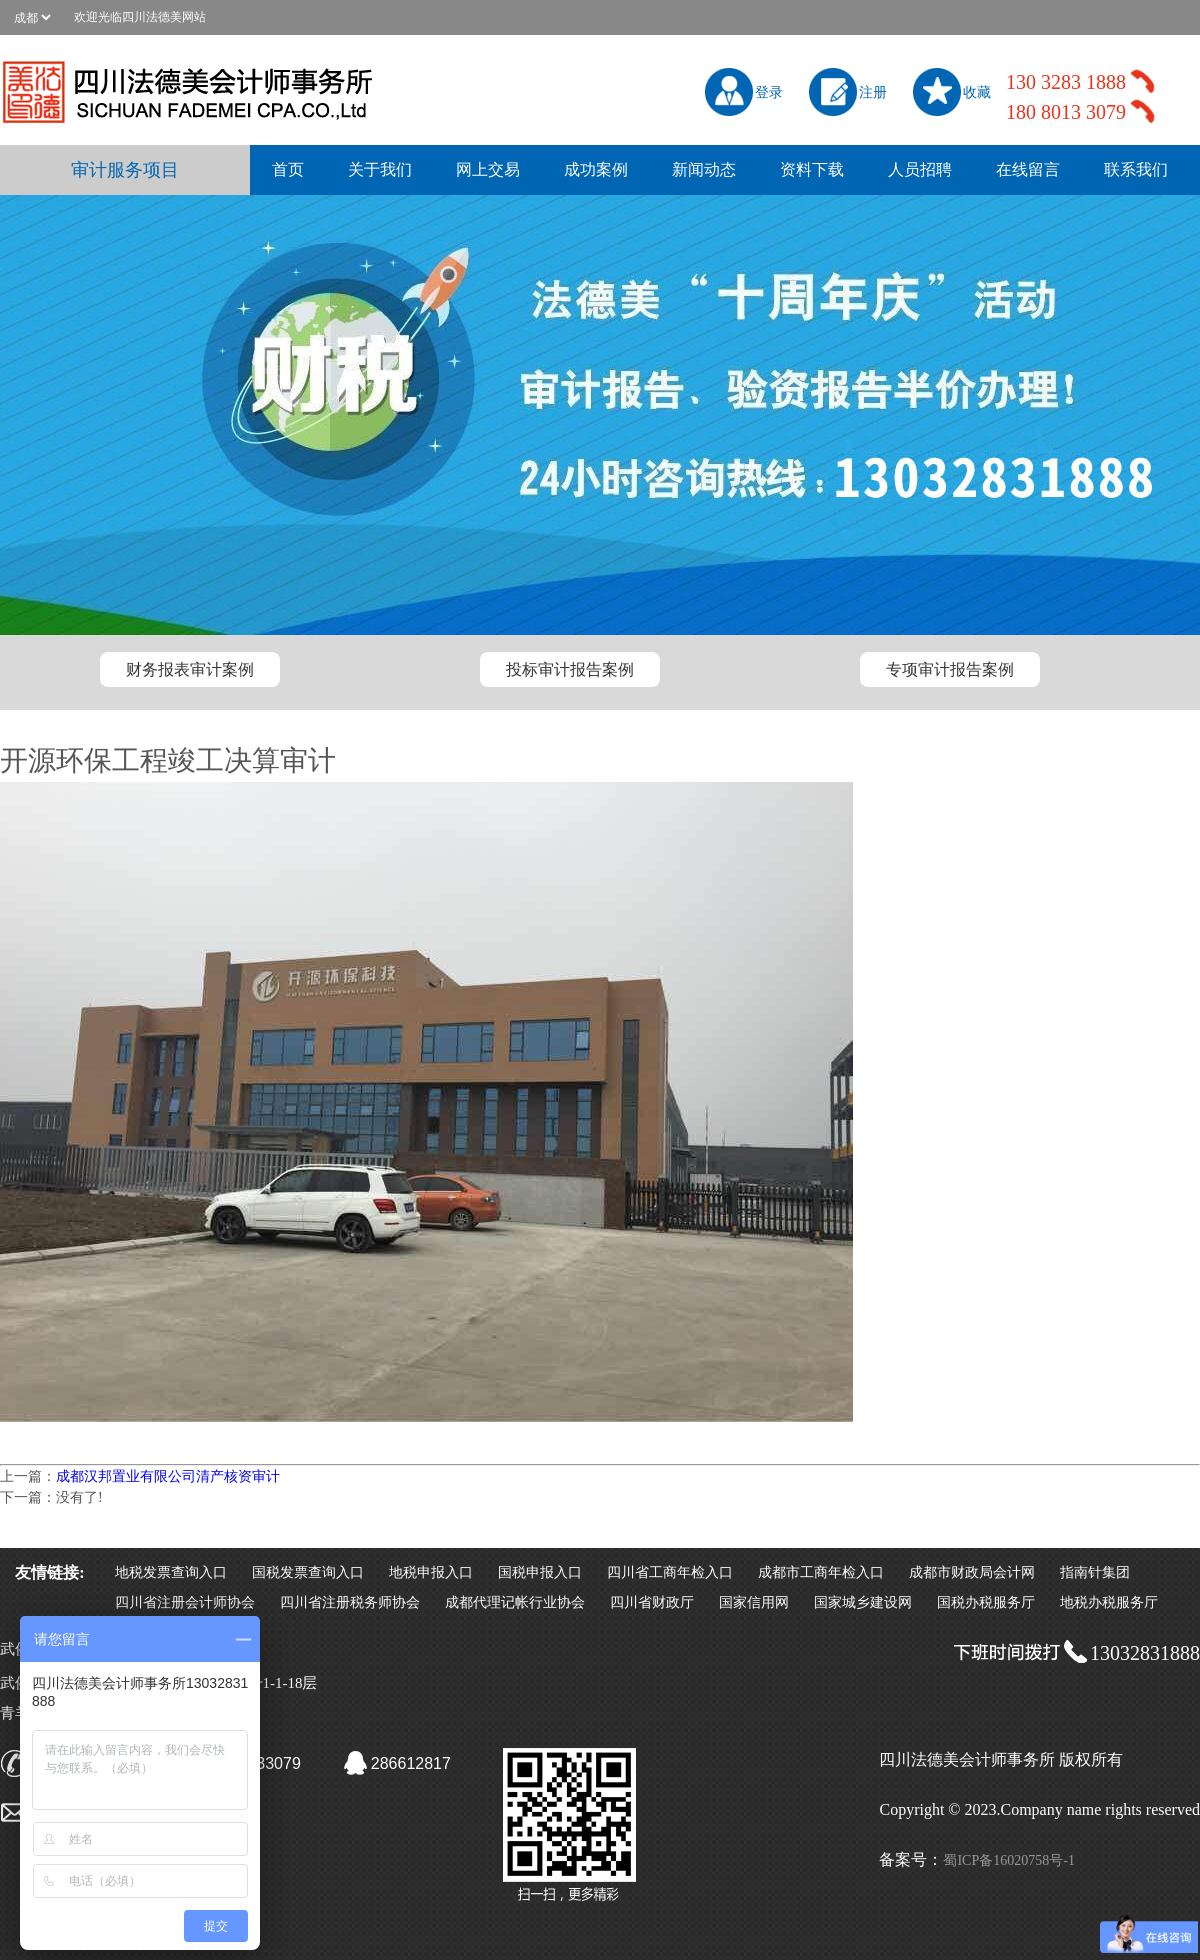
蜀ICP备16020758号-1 (1008, 1860)
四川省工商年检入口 (670, 1572)
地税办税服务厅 (1109, 1602)
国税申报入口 (540, 1572)
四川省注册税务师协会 (350, 1602)
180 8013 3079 (1066, 112)
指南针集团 (1095, 1572)
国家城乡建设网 (863, 1602)
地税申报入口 (431, 1572)
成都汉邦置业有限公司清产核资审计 (168, 1476)
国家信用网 (754, 1602)
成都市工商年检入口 (821, 1572)
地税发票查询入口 (171, 1572)
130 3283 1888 (1066, 82)
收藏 (977, 92)
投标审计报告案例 (570, 669)
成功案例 (596, 169)
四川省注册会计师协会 (185, 1602)
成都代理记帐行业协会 (515, 1602)
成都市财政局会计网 (972, 1572)
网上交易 (488, 169)
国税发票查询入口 (308, 1572)
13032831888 (1145, 1653)
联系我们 (1136, 169)
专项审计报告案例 (950, 669)
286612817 (411, 1763)
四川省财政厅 (652, 1602)
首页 (288, 169)
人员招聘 (920, 169)
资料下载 (812, 169)
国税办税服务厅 (986, 1602)
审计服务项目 (125, 170)
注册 (873, 92)
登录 (769, 92)
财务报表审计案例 (190, 669)
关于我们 (380, 169)
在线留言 (1028, 169)
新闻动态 (704, 169)
